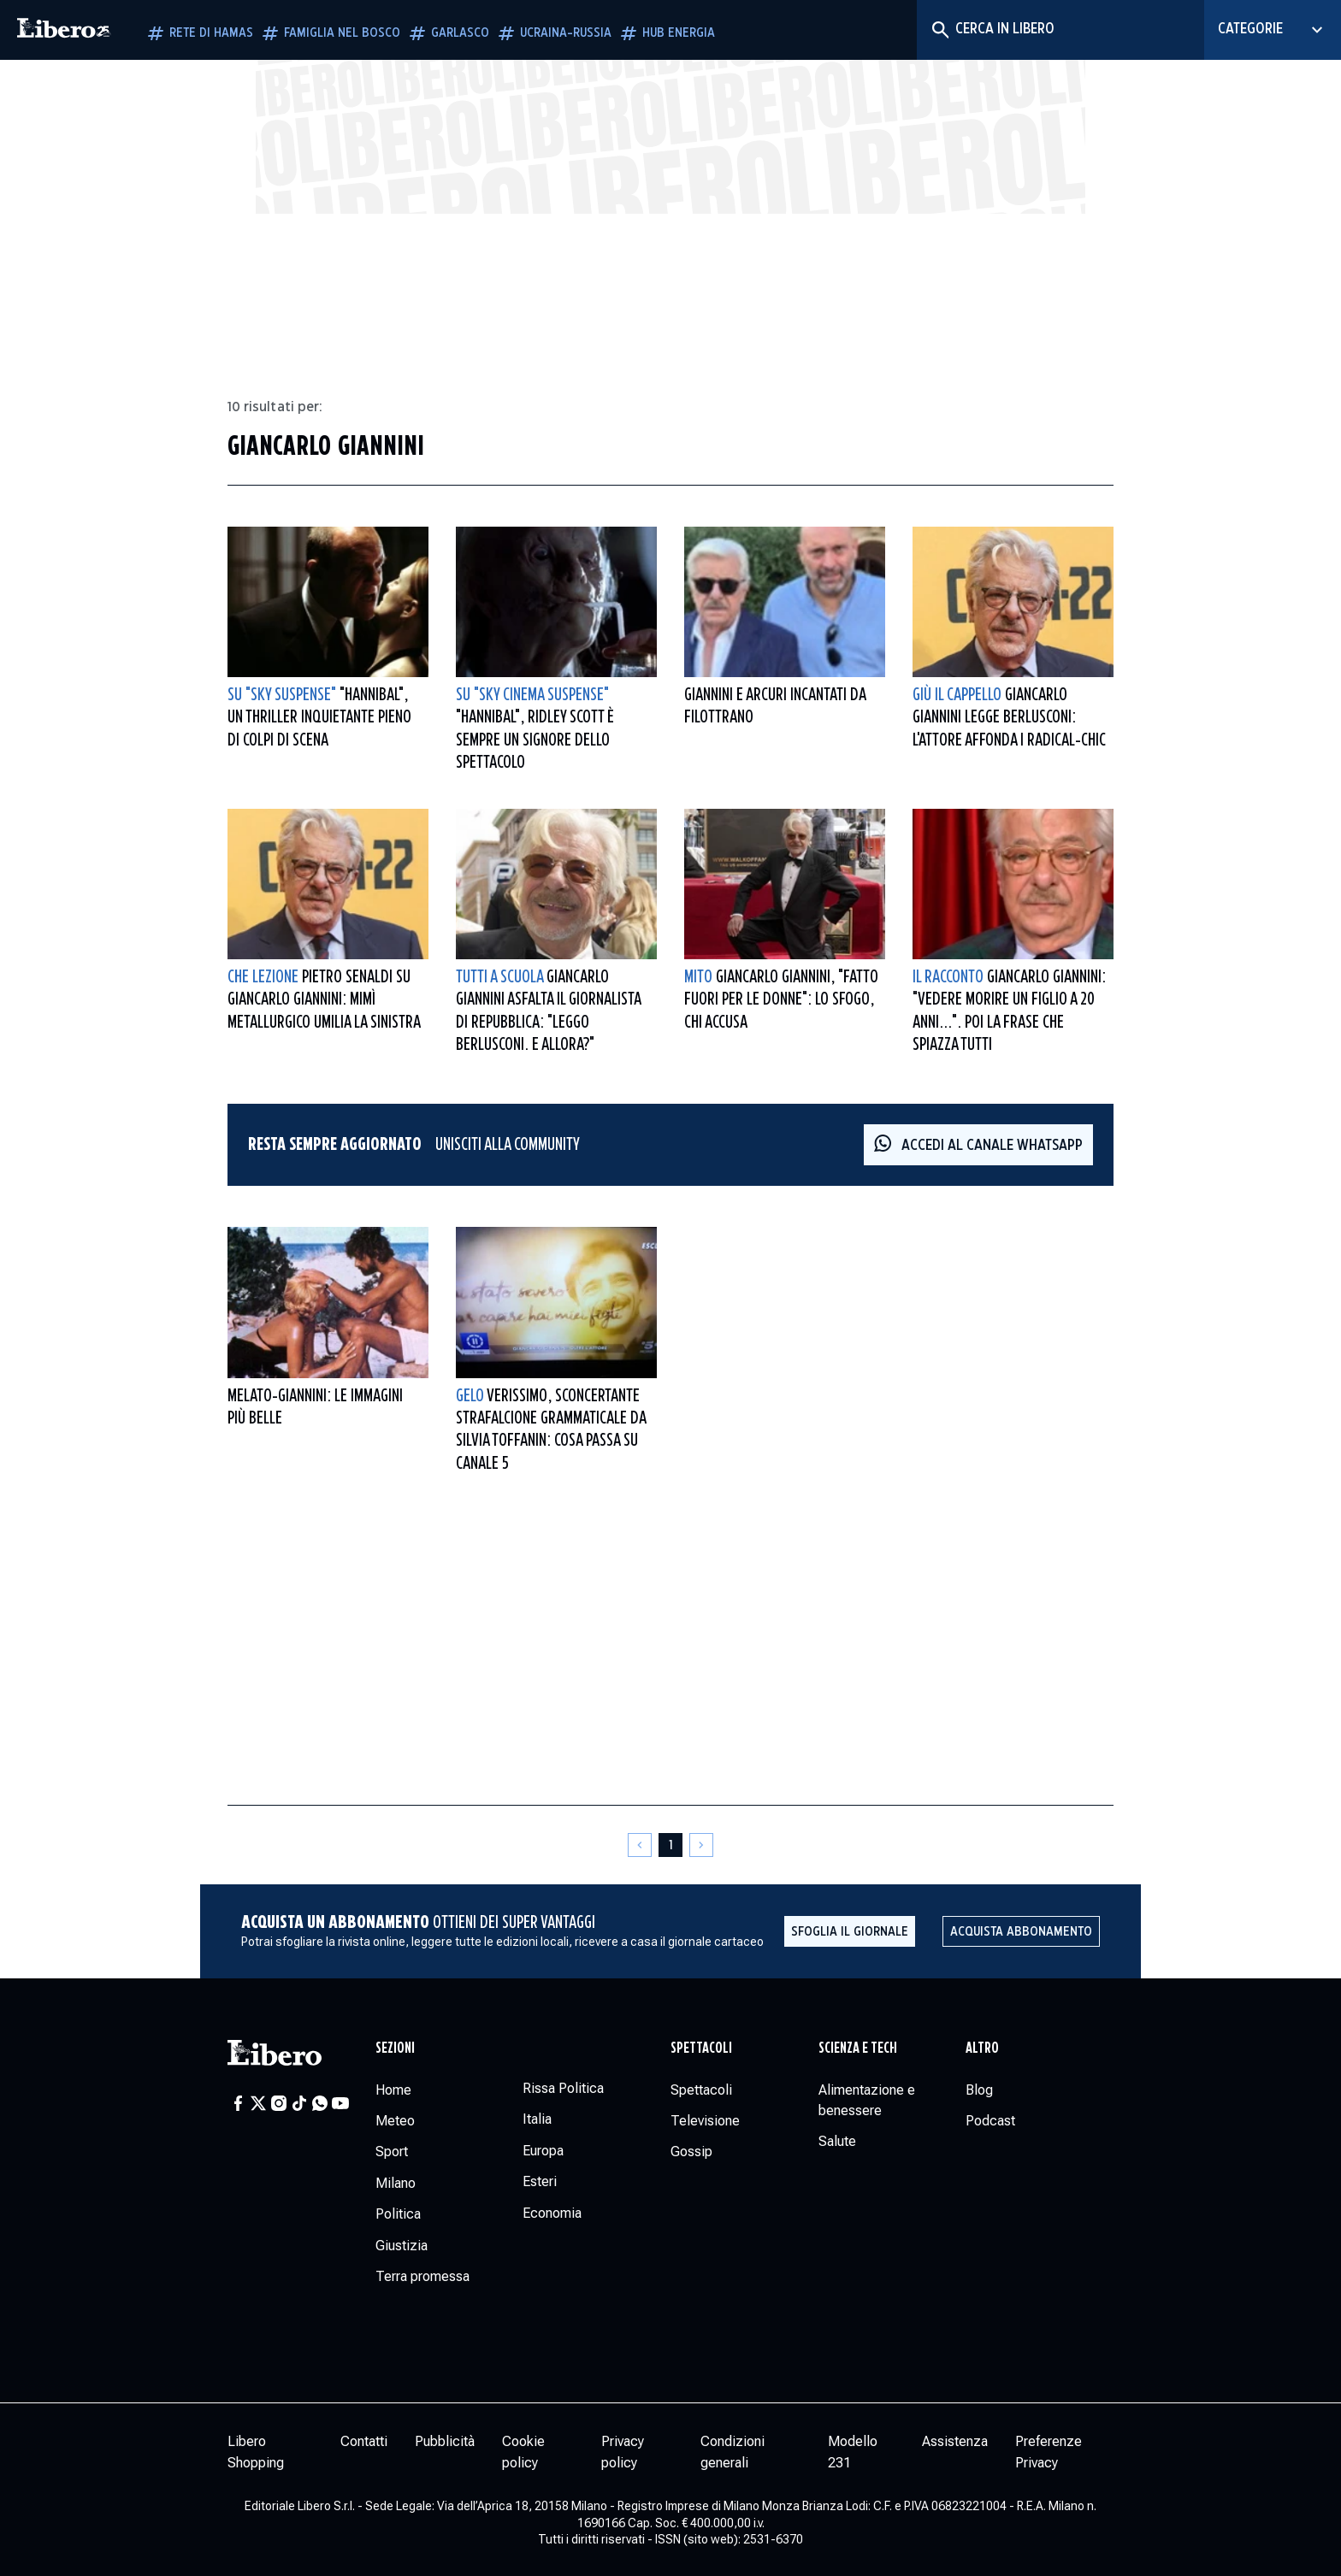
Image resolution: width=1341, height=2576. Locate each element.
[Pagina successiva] (701, 1845)
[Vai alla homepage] (64, 30)
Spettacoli (701, 2048)
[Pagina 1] (670, 1845)
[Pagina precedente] (640, 1845)
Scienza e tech (857, 2048)
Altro (982, 2048)
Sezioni (395, 2048)
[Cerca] (939, 30)
